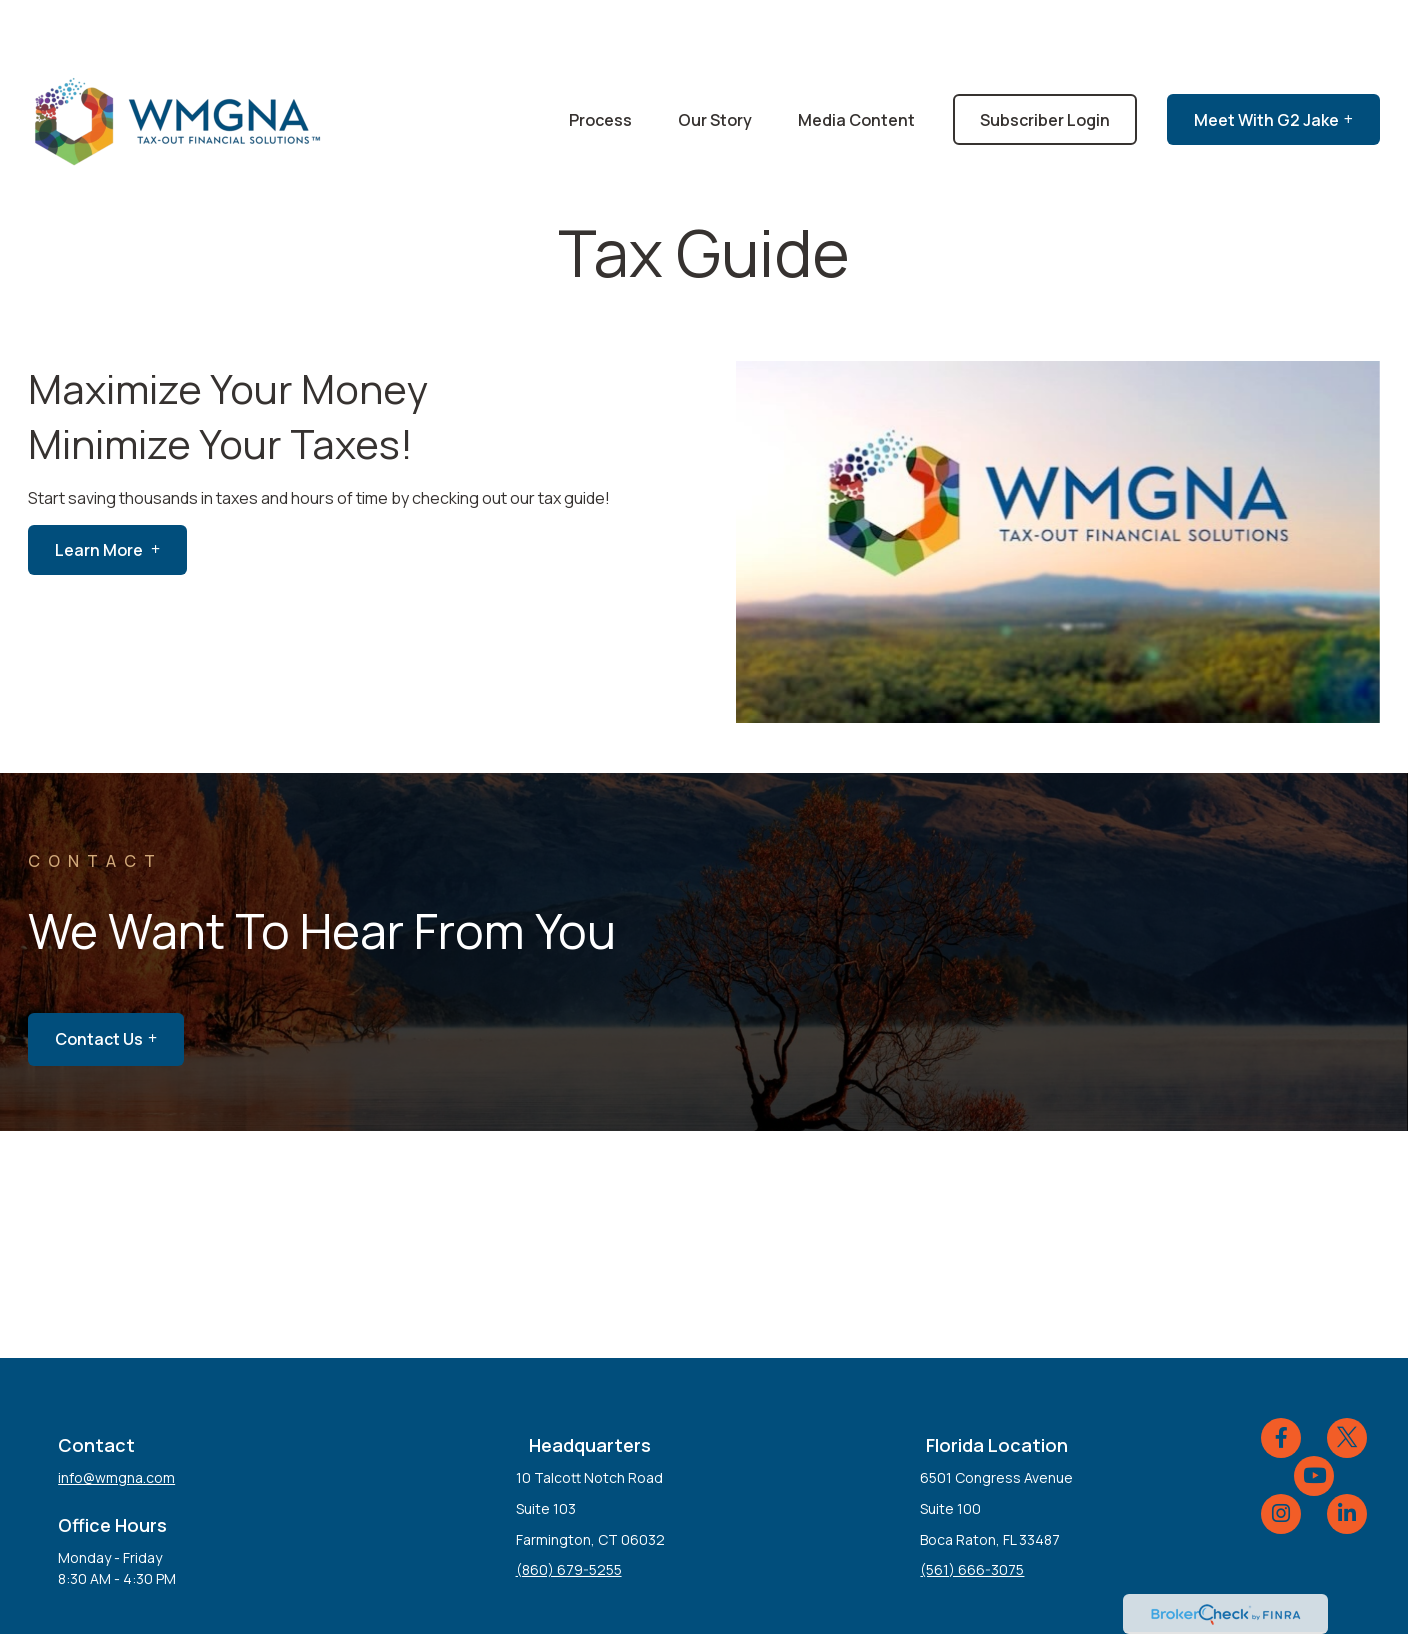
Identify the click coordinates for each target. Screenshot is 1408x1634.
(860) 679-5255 (569, 1509)
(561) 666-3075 (972, 1509)
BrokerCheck (911, 1588)
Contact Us (99, 979)
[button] (600, 60)
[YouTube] (1314, 1416)
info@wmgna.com (116, 1417)
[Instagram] (1281, 1454)
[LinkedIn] (1347, 1454)
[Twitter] (1347, 1378)
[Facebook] (1281, 1378)
